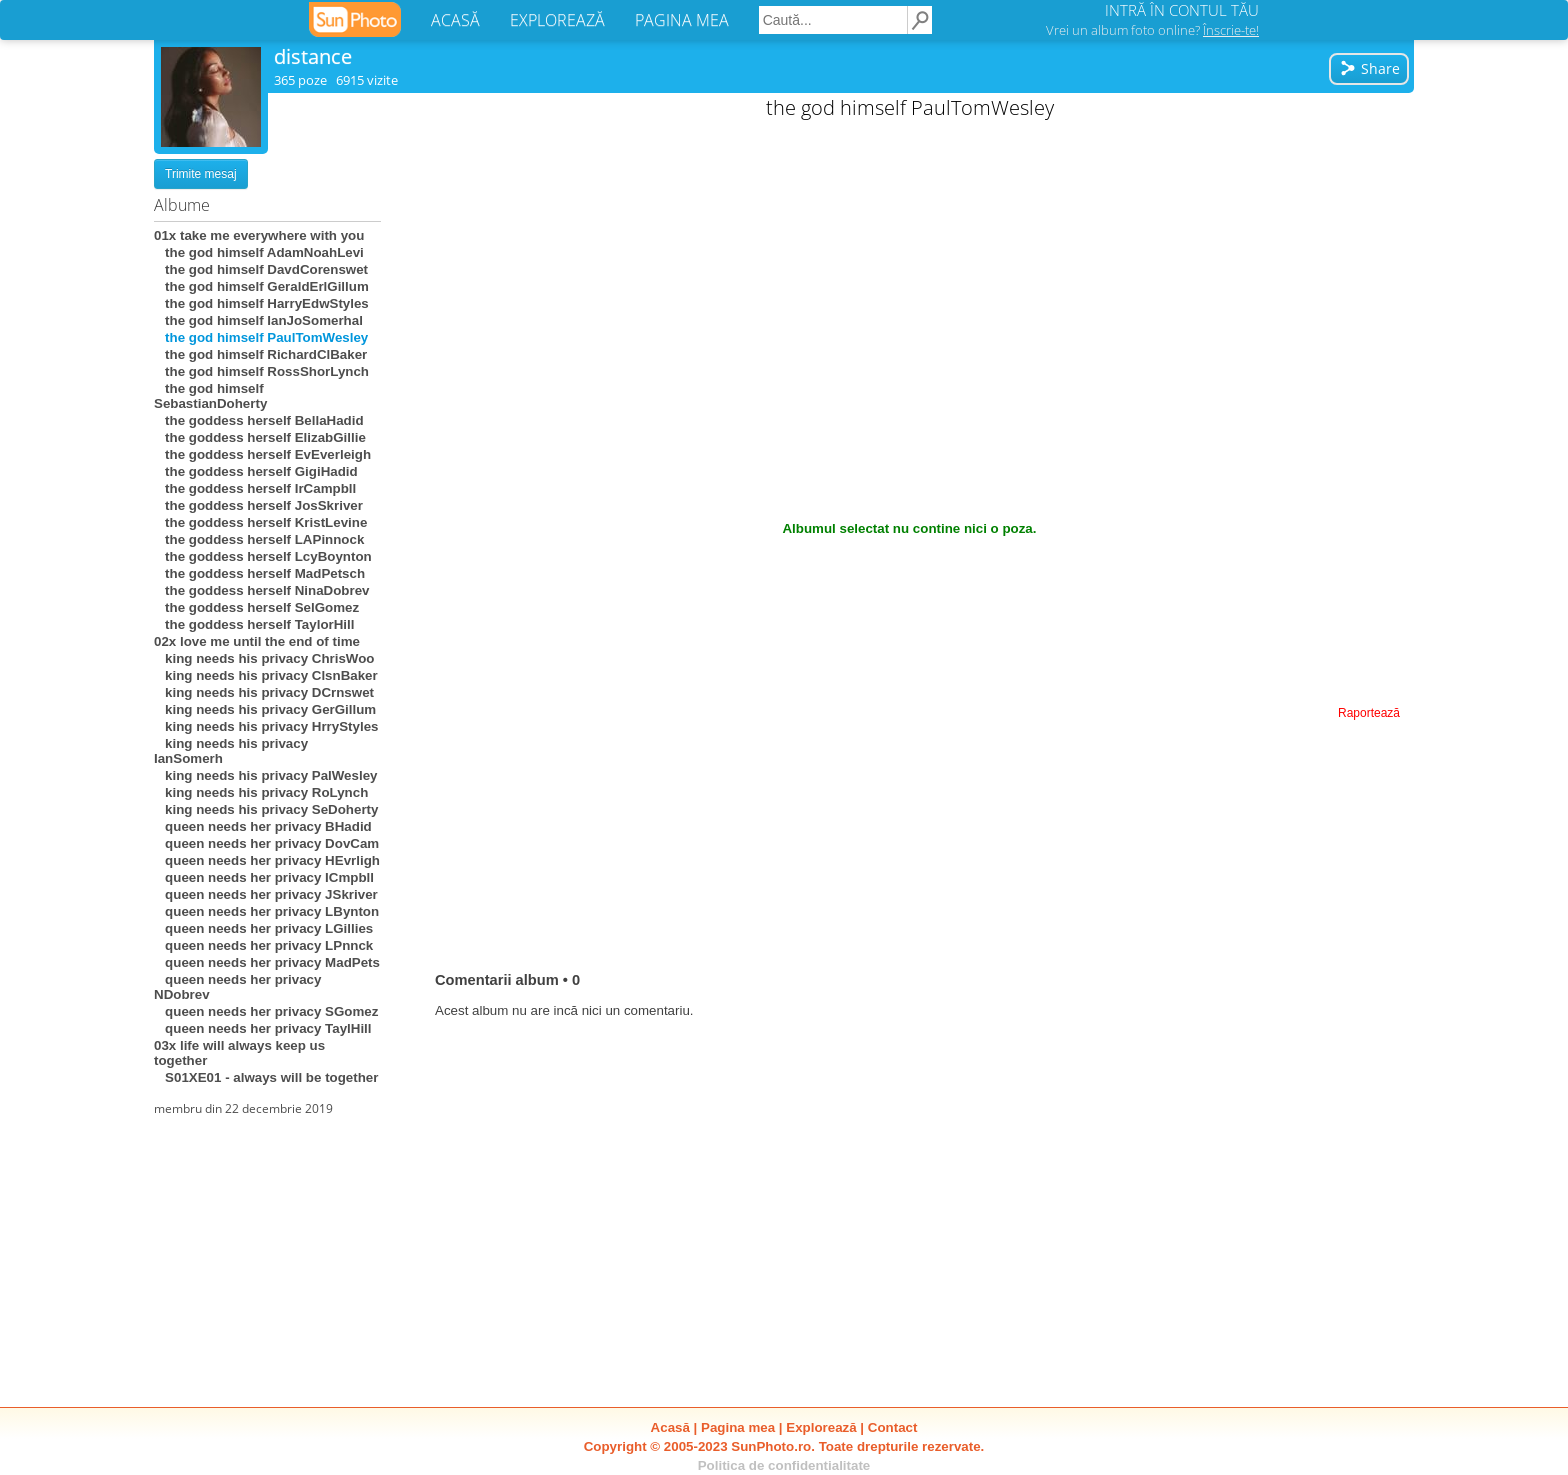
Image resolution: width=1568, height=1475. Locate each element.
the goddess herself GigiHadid (256, 471)
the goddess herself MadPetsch (259, 573)
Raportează (1369, 713)
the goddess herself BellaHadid (259, 420)
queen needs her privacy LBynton (266, 911)
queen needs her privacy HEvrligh (267, 860)
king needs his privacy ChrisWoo (264, 658)
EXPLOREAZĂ (557, 20)
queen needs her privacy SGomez (266, 1011)
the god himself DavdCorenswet (261, 269)
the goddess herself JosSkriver (258, 505)
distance (313, 56)
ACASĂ (455, 20)
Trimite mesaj (201, 174)
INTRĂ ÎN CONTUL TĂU (1182, 10)
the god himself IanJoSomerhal (258, 320)
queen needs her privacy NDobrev (237, 987)
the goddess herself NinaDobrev (262, 590)
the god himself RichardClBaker (260, 354)
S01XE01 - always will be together (266, 1077)
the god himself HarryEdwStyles (261, 303)
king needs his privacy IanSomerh (231, 751)
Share (1369, 68)
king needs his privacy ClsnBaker (266, 675)
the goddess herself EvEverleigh (262, 454)
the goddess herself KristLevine (260, 522)
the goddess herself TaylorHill (254, 624)
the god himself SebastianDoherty (210, 396)
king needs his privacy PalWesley (265, 775)
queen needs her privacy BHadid (263, 826)
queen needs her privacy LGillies (263, 928)
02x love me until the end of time (257, 641)
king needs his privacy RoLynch (261, 792)
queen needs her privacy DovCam (266, 843)
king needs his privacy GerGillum (265, 709)
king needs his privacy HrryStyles (266, 726)
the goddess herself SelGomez (256, 607)
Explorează (821, 1427)
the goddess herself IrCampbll (255, 488)
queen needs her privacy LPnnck (263, 945)
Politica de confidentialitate (784, 1465)
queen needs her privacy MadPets (267, 962)
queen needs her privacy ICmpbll (264, 877)
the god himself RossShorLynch (261, 371)
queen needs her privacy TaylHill (263, 1028)
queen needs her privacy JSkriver (266, 894)
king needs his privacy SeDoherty (266, 809)
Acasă (670, 1427)
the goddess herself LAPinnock (259, 539)
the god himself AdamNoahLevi (259, 252)
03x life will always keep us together (239, 1053)
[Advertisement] (910, 270)
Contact (893, 1427)
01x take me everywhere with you (259, 235)
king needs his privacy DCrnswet (264, 692)
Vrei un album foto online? (1152, 30)
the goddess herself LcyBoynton (263, 556)
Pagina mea (738, 1427)
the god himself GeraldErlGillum (261, 286)
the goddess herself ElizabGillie (260, 437)
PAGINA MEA (682, 20)
